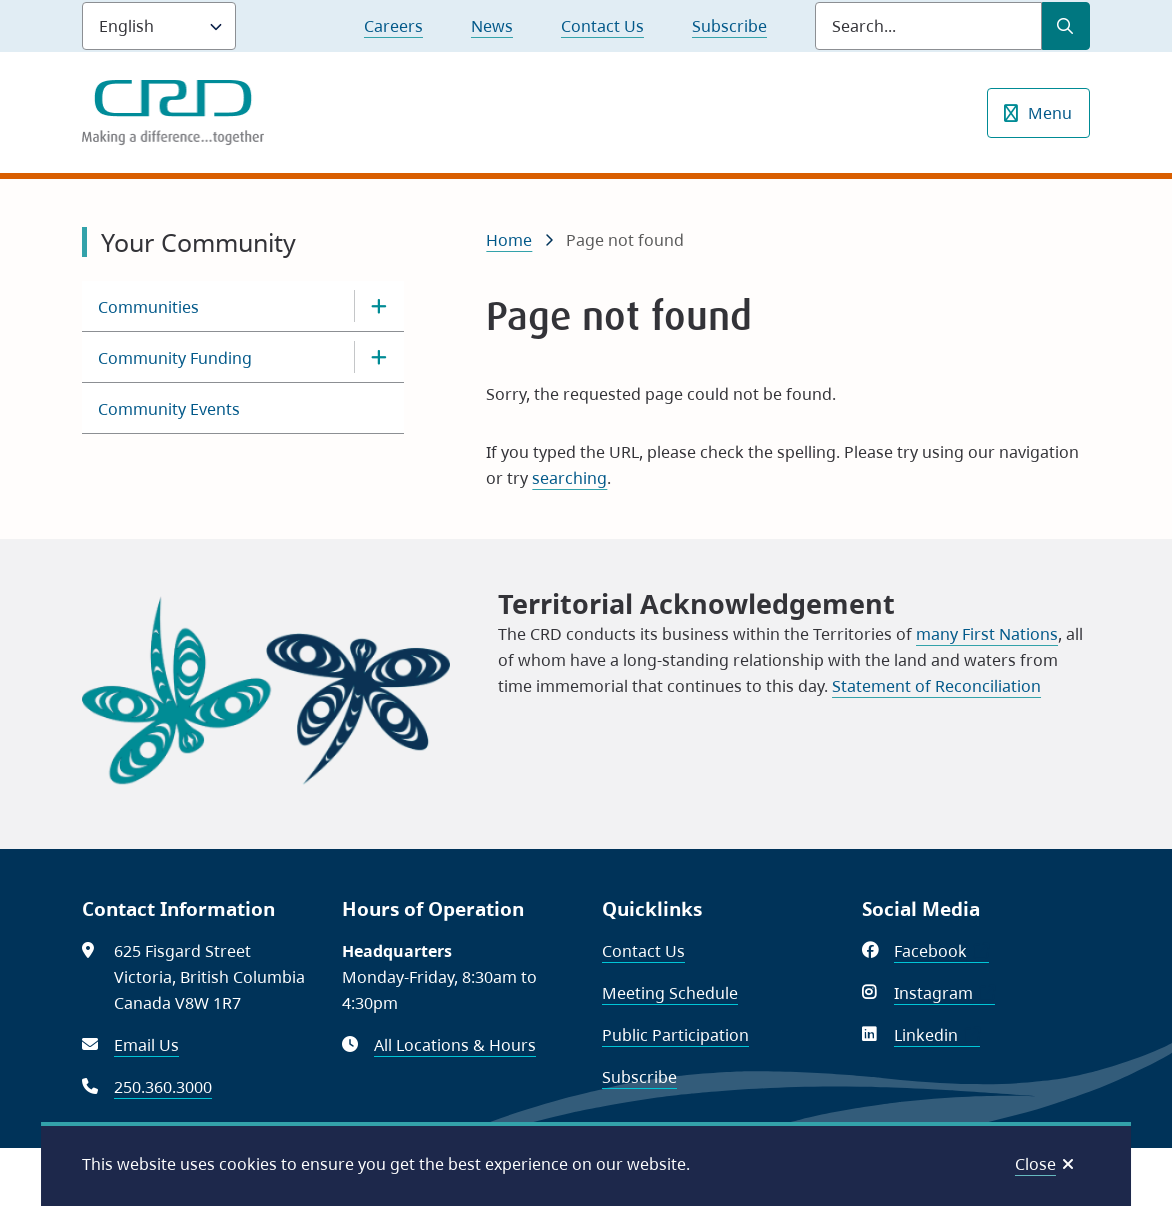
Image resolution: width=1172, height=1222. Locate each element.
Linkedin (937, 1035)
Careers (393, 26)
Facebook (941, 951)
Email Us (146, 1045)
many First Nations (987, 634)
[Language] (159, 26)
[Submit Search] (1066, 26)
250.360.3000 (163, 1087)
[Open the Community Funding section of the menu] (379, 357)
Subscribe (729, 26)
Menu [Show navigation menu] (1050, 113)
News (492, 26)
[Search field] (928, 26)
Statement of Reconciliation (936, 686)
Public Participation (675, 1035)
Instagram (944, 993)
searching (569, 478)
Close (1035, 1164)
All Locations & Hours (455, 1045)
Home (509, 240)
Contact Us (602, 26)
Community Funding (175, 358)
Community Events (169, 409)
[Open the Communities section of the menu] (379, 306)
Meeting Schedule (670, 993)
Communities (148, 307)
